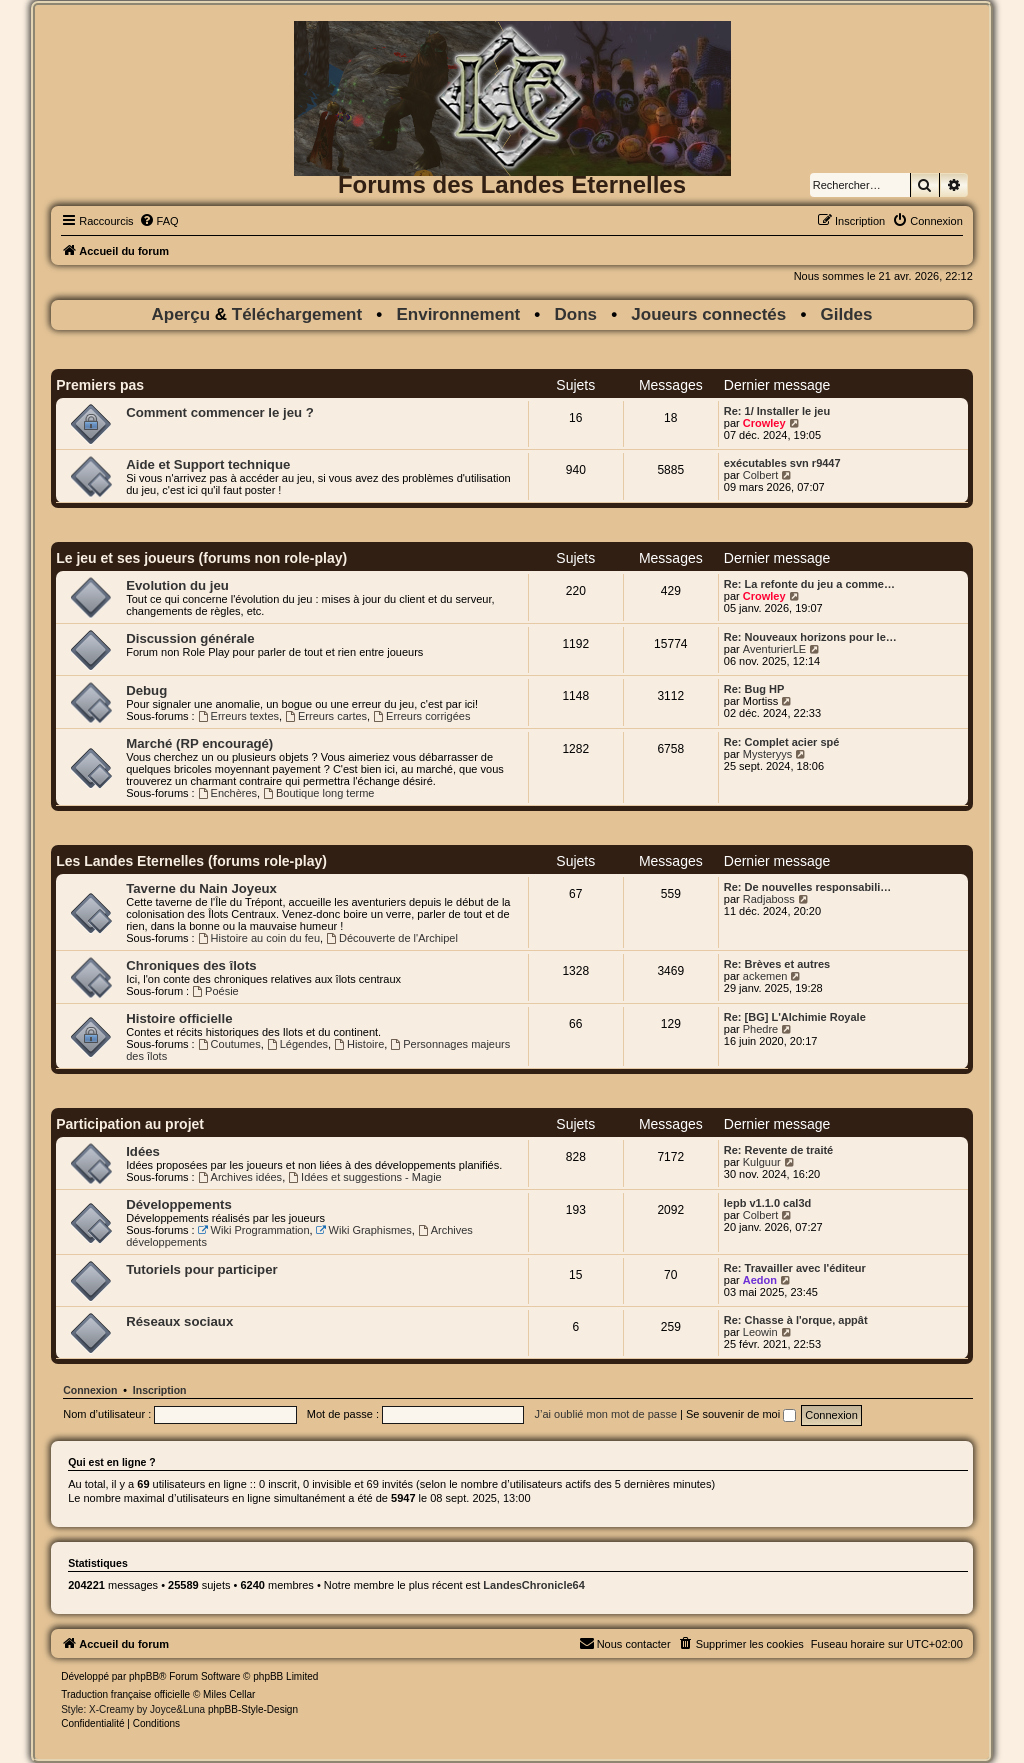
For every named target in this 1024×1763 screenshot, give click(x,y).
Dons (576, 314)
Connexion (90, 1390)
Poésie (215, 991)
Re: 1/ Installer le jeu (777, 411)
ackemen (765, 976)
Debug (146, 690)
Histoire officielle (179, 1018)
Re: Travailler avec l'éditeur (795, 1268)
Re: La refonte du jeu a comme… (809, 584)
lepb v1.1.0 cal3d (767, 1203)
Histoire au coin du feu (259, 938)
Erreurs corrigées (421, 716)
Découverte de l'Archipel (392, 938)
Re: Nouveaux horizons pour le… (810, 637)
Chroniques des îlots (191, 965)
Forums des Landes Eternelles (512, 184)
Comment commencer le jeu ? (220, 412)
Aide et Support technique (208, 464)
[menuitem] (159, 221)
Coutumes (229, 1044)
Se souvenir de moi (741, 1414)
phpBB (144, 1676)
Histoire (359, 1044)
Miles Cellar (229, 1694)
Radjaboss (769, 899)
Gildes (847, 314)
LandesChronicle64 (533, 1585)
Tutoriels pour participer (201, 1269)
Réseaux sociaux (179, 1321)
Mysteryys (768, 754)
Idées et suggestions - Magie (364, 1177)
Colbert (760, 475)
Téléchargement (297, 314)
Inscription (160, 1390)
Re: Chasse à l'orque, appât (796, 1320)
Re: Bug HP (754, 689)
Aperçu (182, 314)
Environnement (458, 314)
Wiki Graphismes (364, 1230)
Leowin (760, 1332)
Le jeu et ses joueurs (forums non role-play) (201, 558)
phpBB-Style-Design (253, 1709)
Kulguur (762, 1162)
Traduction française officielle (125, 1694)
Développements (179, 1204)
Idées (143, 1151)
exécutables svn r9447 (782, 463)
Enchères (227, 793)
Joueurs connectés (708, 314)
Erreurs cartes (326, 716)
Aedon (760, 1280)
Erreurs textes (238, 716)
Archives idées (240, 1177)
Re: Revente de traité (778, 1150)
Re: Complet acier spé (782, 742)
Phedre (760, 1029)
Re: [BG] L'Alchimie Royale (795, 1017)
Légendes (297, 1044)
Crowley (764, 423)
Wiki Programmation (254, 1230)
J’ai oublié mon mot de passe (606, 1414)
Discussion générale (190, 638)
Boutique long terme (318, 793)
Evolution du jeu (177, 585)
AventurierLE (774, 649)
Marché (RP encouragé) (199, 743)
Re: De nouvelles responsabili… (808, 887)
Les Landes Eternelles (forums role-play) (191, 861)
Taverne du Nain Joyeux (201, 888)
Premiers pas (100, 385)
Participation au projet (130, 1124)
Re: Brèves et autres (777, 964)
